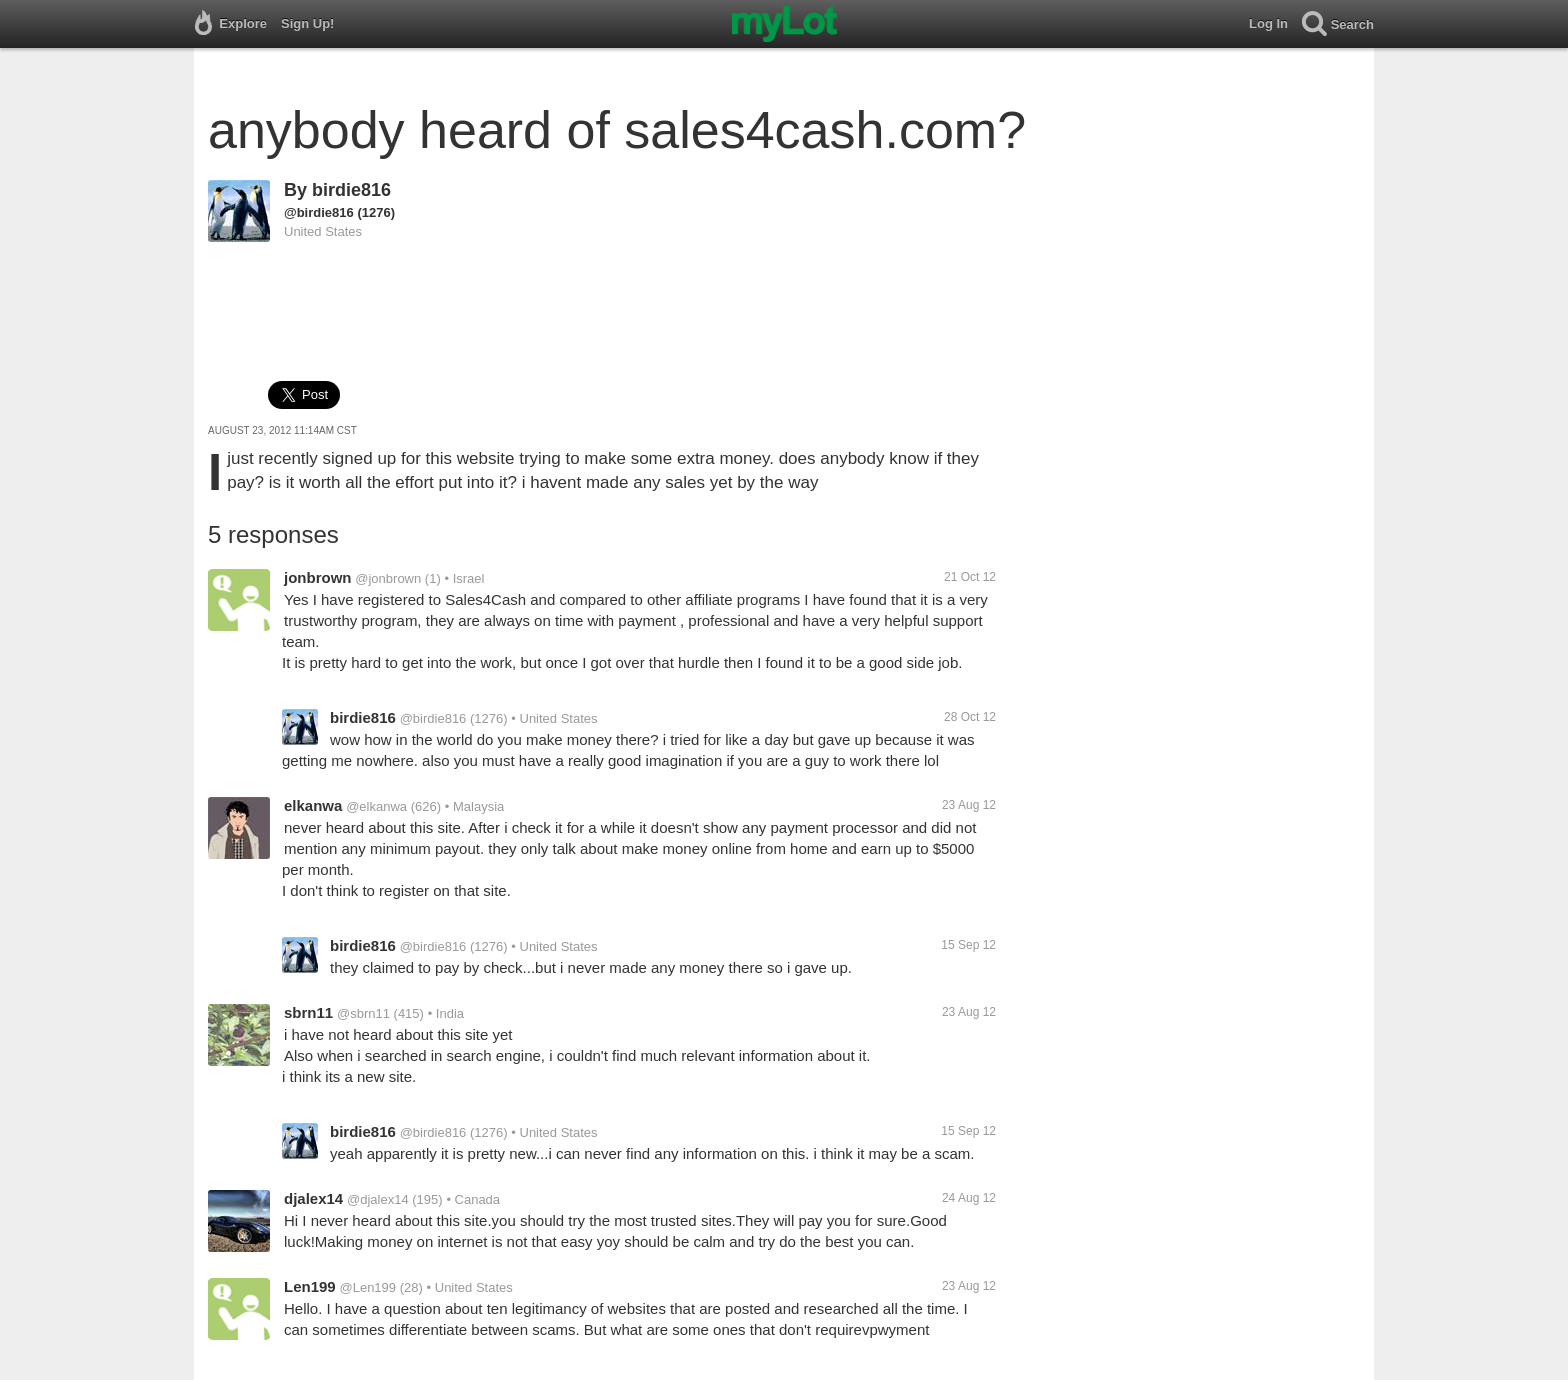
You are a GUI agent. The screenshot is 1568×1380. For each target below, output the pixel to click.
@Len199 (367, 1287)
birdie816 (351, 190)
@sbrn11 (363, 1013)
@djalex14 (378, 1199)
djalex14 (313, 1198)
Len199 (310, 1286)
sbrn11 (308, 1012)
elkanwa (313, 805)
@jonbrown (388, 578)
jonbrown (318, 577)
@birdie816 (319, 212)
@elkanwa (376, 806)
